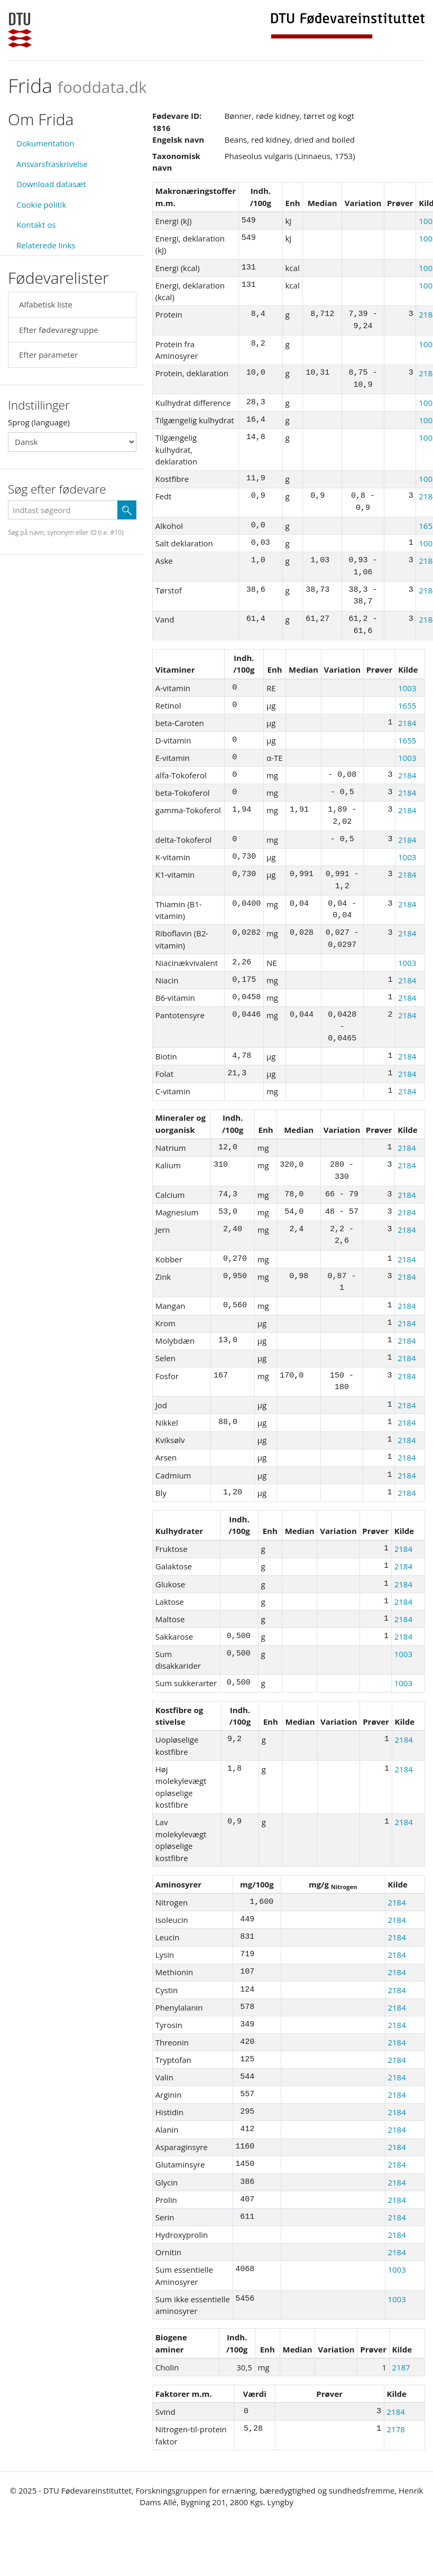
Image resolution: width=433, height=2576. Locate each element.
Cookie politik (41, 204)
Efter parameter (48, 354)
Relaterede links (45, 245)
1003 (407, 688)
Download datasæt (51, 184)
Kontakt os (36, 224)
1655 (407, 705)
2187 (401, 2367)
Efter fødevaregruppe (58, 329)
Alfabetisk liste (45, 304)
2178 (396, 2429)
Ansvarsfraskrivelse (52, 164)
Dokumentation (45, 143)
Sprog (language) (39, 422)
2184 (407, 723)
